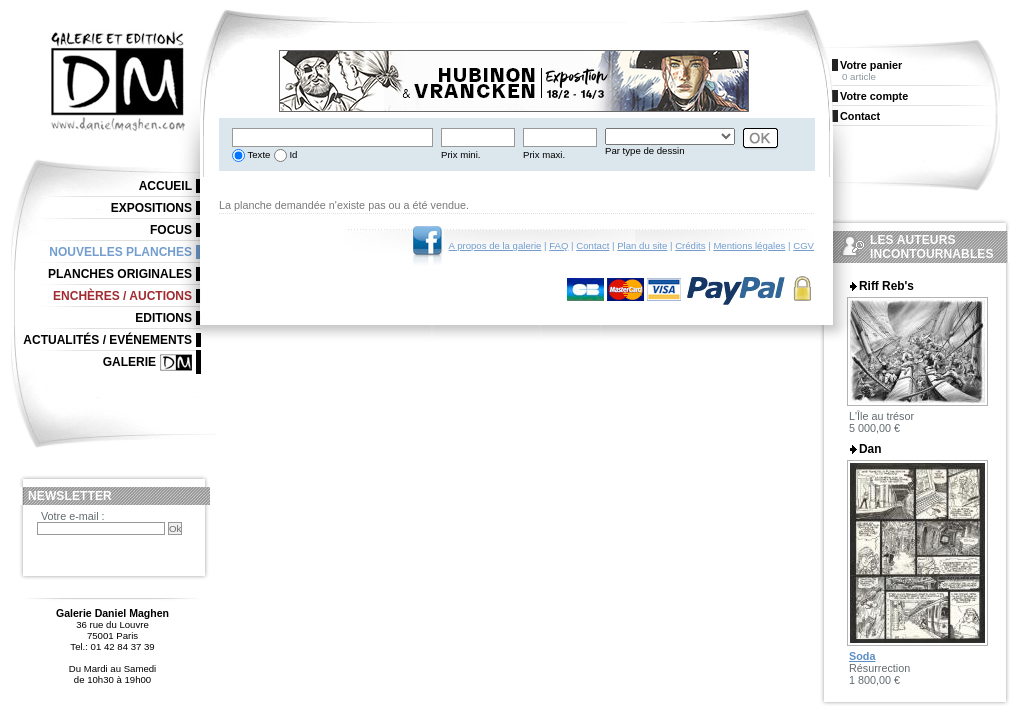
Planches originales (120, 274)
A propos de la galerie (495, 245)
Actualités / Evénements (107, 340)
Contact (592, 245)
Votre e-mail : (73, 516)
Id (292, 154)
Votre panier (871, 65)
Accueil (165, 186)
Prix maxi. (544, 154)
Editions (163, 318)
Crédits (690, 245)
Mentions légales (749, 245)
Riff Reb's (886, 286)
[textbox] (332, 137)
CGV (803, 245)
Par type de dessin (644, 150)
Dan (870, 449)
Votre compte (874, 96)
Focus (171, 230)
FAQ (558, 245)
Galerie (129, 362)
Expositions (151, 208)
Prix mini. (460, 154)
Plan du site (642, 245)
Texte (257, 154)
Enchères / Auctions (122, 296)
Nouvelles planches (120, 252)
